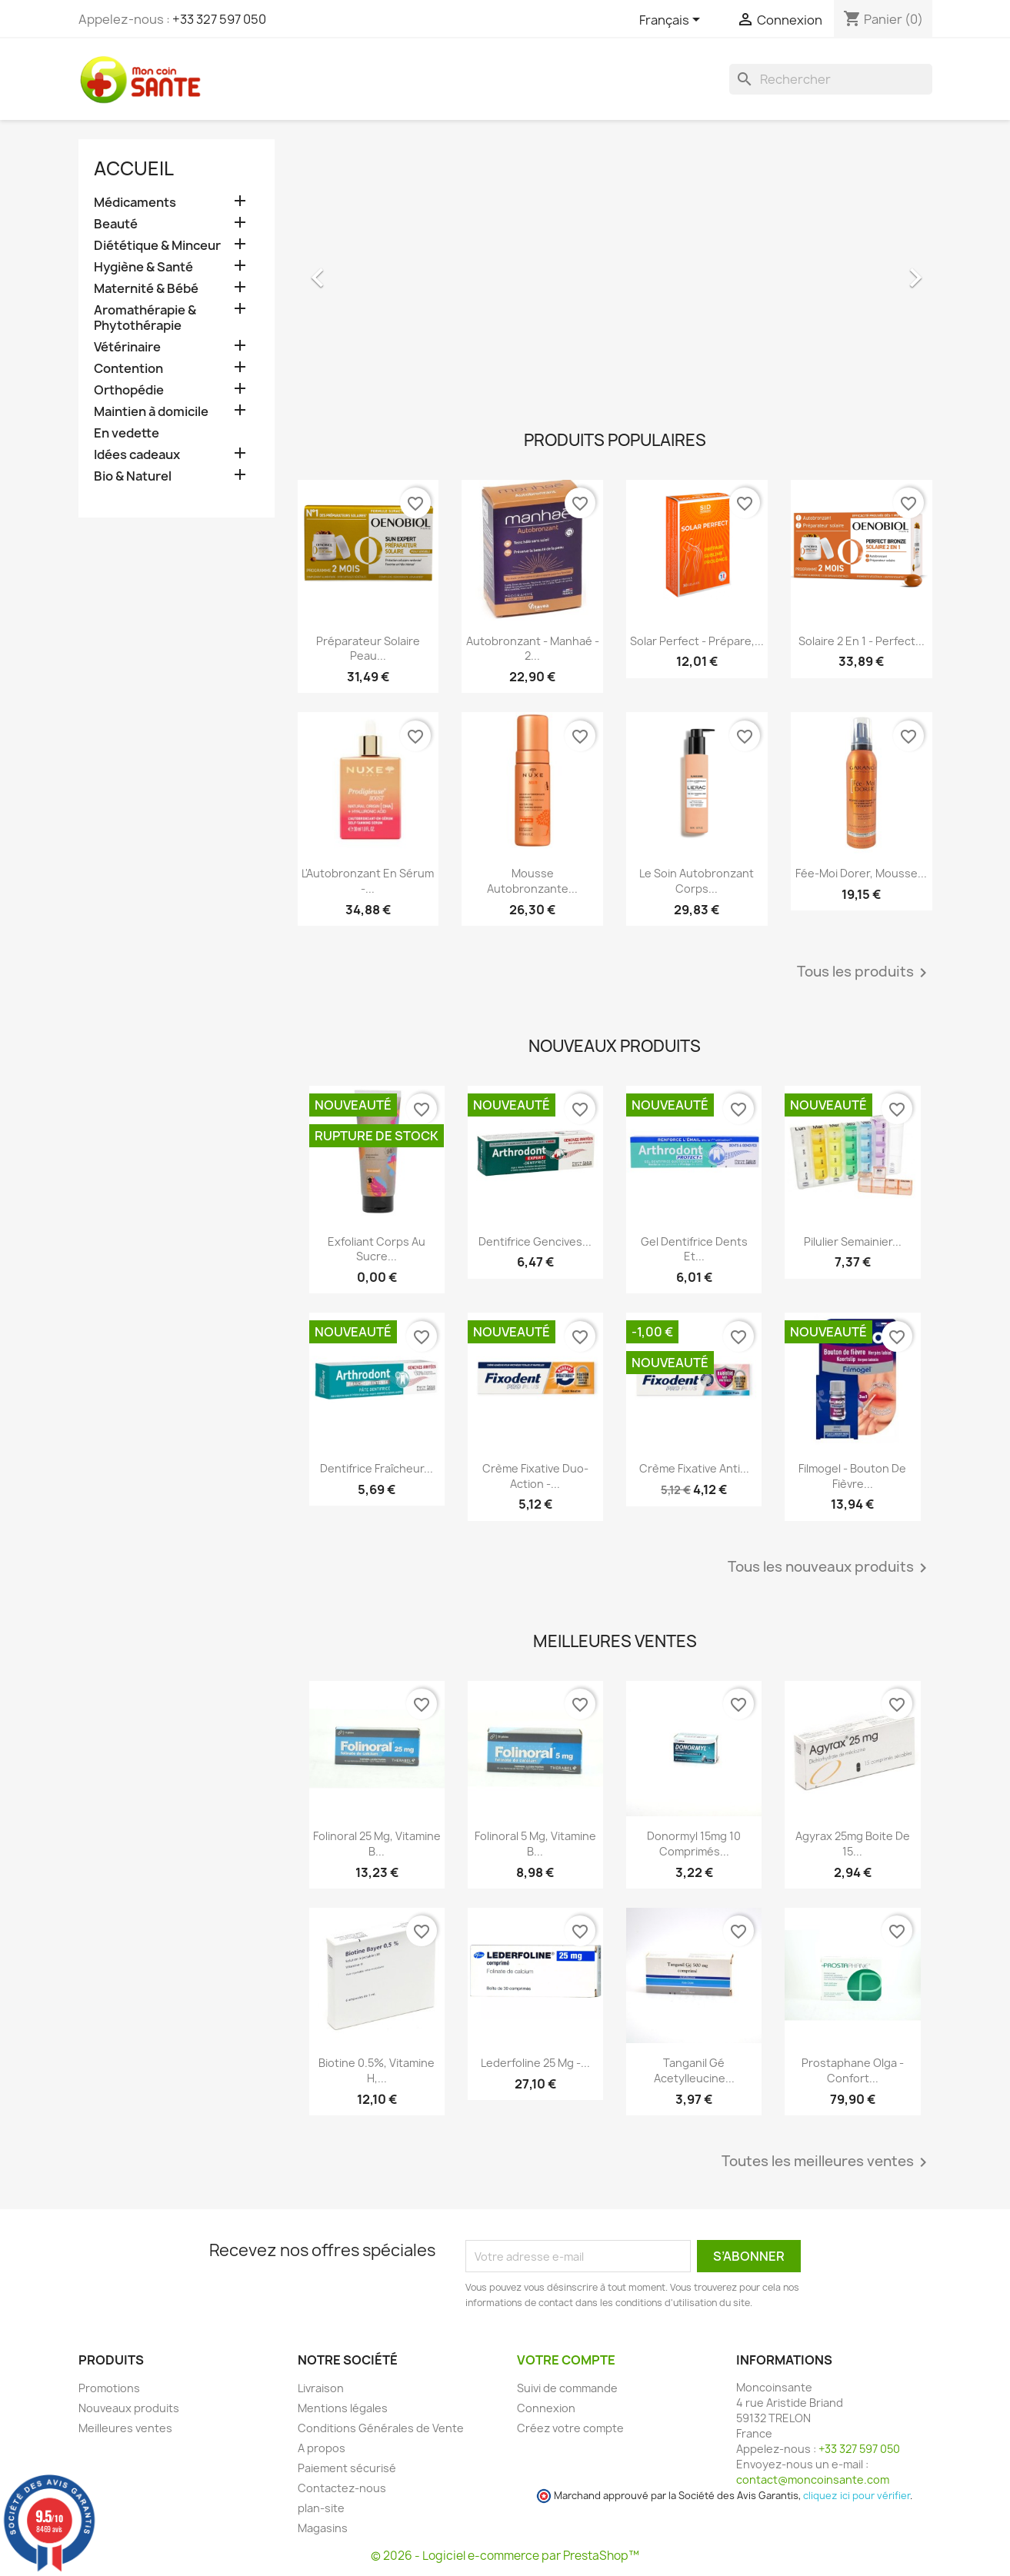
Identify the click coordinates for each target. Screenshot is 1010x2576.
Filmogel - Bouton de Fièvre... (852, 1476)
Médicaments (135, 203)
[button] (345, 270)
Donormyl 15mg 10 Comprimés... (694, 1844)
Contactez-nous (342, 2488)
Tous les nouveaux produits (830, 1568)
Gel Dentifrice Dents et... (694, 1249)
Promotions (109, 2388)
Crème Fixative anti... (694, 1468)
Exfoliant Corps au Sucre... (376, 1249)
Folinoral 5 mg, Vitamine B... (535, 1844)
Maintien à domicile (151, 412)
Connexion (546, 2408)
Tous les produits (864, 973)
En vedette (126, 433)
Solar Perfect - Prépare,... (697, 641)
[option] (615, 270)
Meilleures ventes (125, 2428)
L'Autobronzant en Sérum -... (368, 881)
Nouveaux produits (128, 2408)
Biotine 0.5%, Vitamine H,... (376, 2070)
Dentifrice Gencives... (535, 1241)
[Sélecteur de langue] (672, 21)
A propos (321, 2448)
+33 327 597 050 (219, 19)
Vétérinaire (127, 347)
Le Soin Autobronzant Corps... (696, 881)
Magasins (323, 2528)
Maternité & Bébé (146, 289)
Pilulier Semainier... (853, 1241)
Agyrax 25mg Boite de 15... (852, 1844)
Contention (128, 369)
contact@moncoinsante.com (812, 2479)
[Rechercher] (830, 79)
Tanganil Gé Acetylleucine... (694, 2070)
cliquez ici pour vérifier (856, 2495)
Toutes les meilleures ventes (827, 2162)
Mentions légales (343, 2408)
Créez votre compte (570, 2428)
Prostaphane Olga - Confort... (853, 2070)
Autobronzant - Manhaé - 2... (532, 649)
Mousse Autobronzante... (532, 881)
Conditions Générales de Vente (381, 2428)
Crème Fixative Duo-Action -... (535, 1476)
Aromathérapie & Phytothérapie (145, 318)
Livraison (321, 2388)
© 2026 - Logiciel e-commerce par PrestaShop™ (505, 2556)
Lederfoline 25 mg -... (535, 2062)
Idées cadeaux (137, 455)
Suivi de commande (567, 2388)
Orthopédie (129, 390)
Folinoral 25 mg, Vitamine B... (377, 1844)
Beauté (116, 224)
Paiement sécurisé (347, 2468)
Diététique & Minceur (157, 246)
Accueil (134, 168)
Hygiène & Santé (143, 267)
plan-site (321, 2508)
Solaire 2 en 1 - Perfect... (861, 641)
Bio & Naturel (133, 476)
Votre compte (566, 2359)
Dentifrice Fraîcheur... (376, 1468)
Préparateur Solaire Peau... (368, 649)
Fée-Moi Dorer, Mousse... (861, 873)
